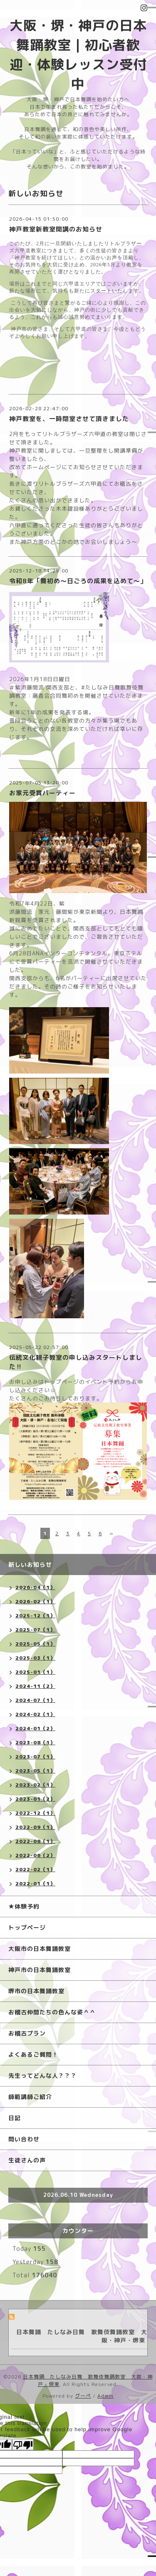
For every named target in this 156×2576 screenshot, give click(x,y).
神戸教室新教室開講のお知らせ (55, 229)
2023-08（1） (35, 1742)
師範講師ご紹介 (30, 2097)
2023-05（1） (35, 1770)
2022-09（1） (35, 1827)
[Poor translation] (23, 2444)
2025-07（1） (35, 1629)
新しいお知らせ (30, 1564)
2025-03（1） (35, 1657)
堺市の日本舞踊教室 (36, 1991)
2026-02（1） (35, 1601)
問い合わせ (24, 2139)
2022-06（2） (35, 1855)
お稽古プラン (27, 2033)
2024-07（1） (35, 1700)
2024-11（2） (35, 1686)
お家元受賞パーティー (42, 793)
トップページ (27, 1927)
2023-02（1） (35, 1784)
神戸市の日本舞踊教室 (39, 1970)
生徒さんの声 (27, 2160)
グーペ (83, 2395)
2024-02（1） (35, 1714)
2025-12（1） (35, 1615)
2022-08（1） (35, 1841)
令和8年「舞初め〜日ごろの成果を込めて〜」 (78, 581)
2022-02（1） (35, 1869)
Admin (105, 2395)
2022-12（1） (35, 1812)
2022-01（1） (35, 1883)
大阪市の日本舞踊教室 (39, 1949)
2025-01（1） (35, 1671)
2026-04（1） (35, 1587)
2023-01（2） (35, 1798)
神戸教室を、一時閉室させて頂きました (69, 418)
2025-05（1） (35, 1643)
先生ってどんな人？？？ (42, 2075)
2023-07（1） (35, 1756)
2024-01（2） (35, 1728)
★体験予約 (24, 1906)
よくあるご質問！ (33, 2054)
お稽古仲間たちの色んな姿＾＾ (52, 2012)
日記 (14, 2118)
